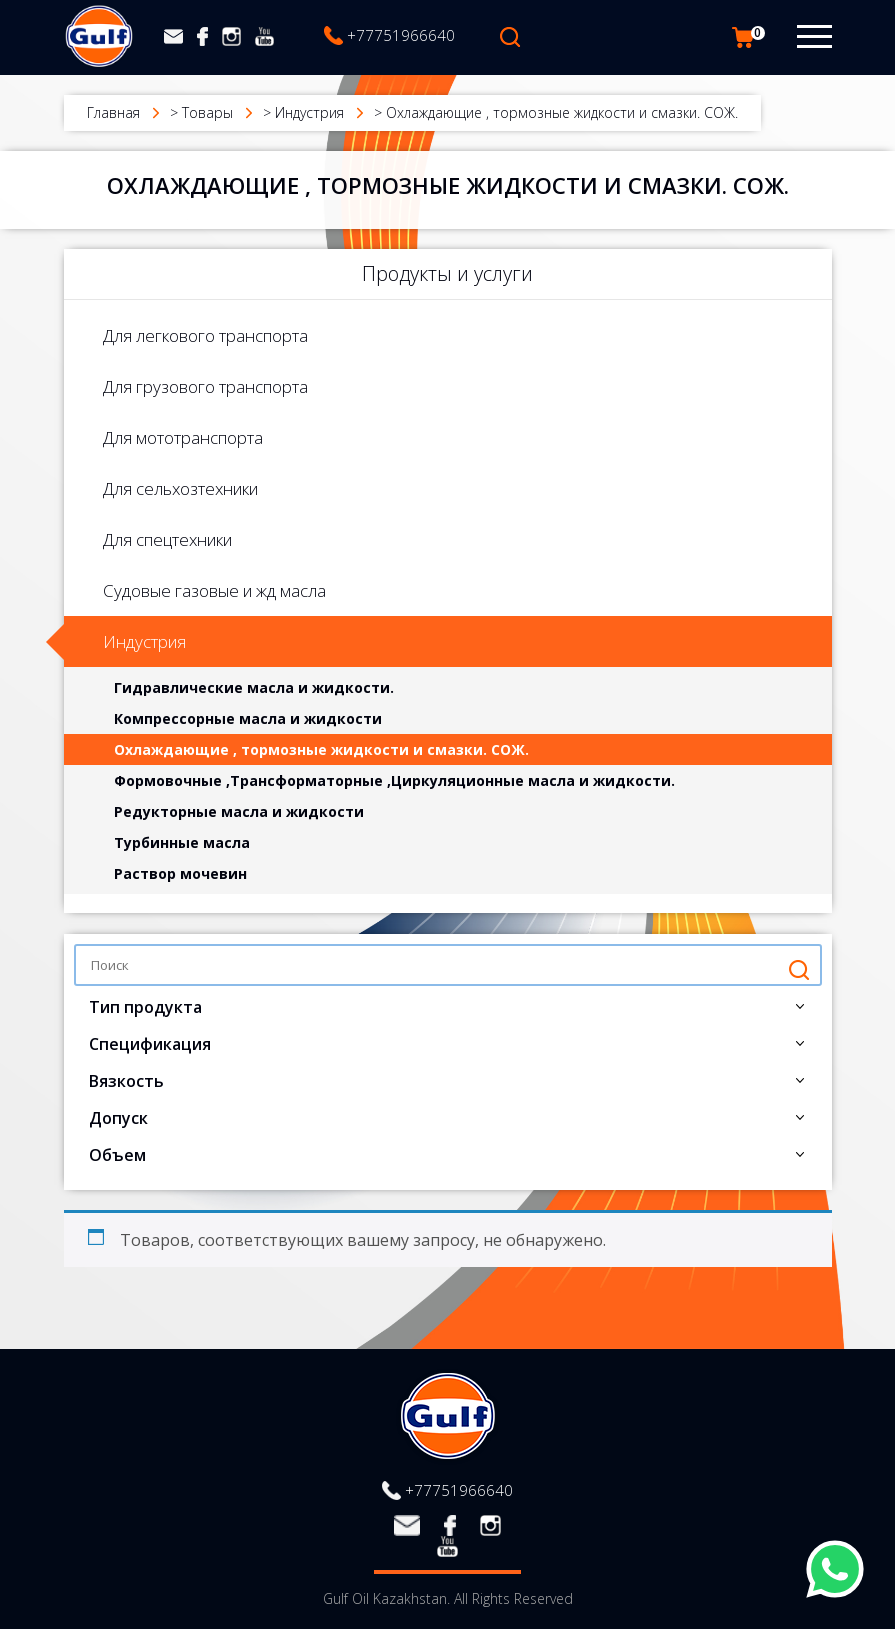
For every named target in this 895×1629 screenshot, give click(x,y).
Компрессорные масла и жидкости (248, 718)
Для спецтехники (167, 539)
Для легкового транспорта (205, 335)
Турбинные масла (182, 842)
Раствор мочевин (180, 873)
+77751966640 (401, 35)
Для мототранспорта (183, 437)
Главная (113, 112)
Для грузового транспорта (205, 386)
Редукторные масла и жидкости (239, 811)
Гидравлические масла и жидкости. (254, 687)
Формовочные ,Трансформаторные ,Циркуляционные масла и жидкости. (394, 780)
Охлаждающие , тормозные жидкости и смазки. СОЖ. (321, 749)
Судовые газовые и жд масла (214, 590)
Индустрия (144, 641)
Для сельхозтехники (180, 488)
